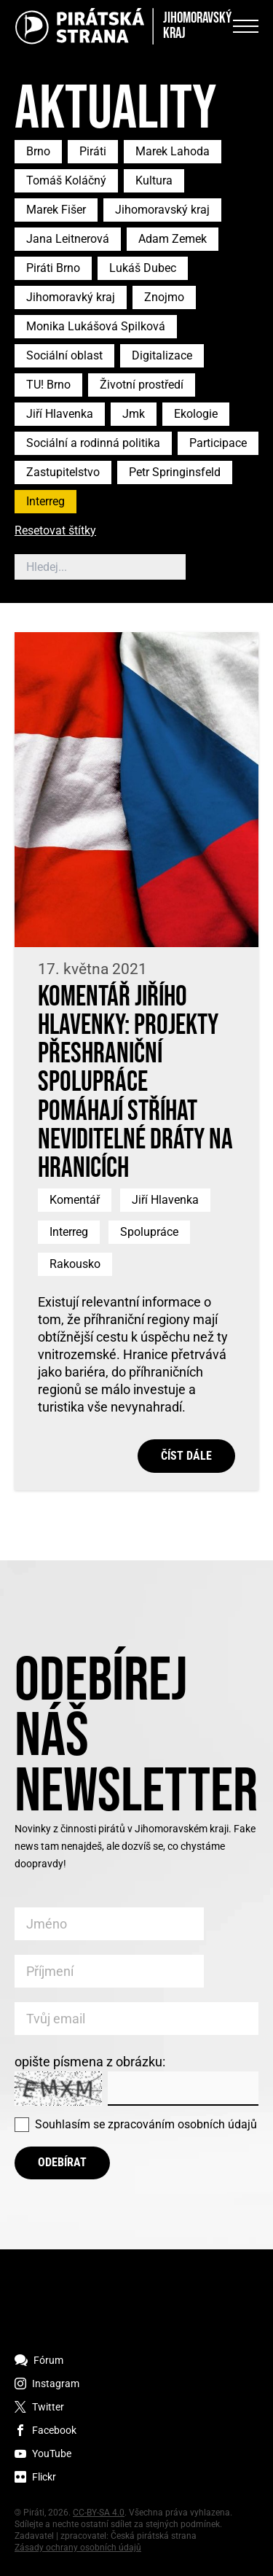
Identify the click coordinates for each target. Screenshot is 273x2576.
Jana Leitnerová (67, 239)
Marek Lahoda (172, 151)
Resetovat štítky (55, 531)
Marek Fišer (56, 210)
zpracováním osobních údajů (182, 2124)
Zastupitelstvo (63, 472)
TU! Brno (48, 385)
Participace (218, 443)
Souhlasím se (146, 2124)
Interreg (45, 501)
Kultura (154, 180)
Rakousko (75, 1264)
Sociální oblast (64, 355)
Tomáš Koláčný (66, 180)
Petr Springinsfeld (175, 472)
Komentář (75, 1200)
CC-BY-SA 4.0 (98, 2512)
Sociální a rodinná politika (93, 443)
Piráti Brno (53, 268)
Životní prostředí (141, 385)
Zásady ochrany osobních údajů (78, 2547)
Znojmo (164, 297)
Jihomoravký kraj (70, 297)
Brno (38, 151)
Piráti (92, 151)
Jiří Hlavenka (59, 414)
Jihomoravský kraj (162, 210)
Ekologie (196, 414)
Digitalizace (162, 355)
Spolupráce (149, 1232)
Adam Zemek (172, 239)
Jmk (133, 414)
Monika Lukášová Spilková (95, 326)
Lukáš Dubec (142, 268)
